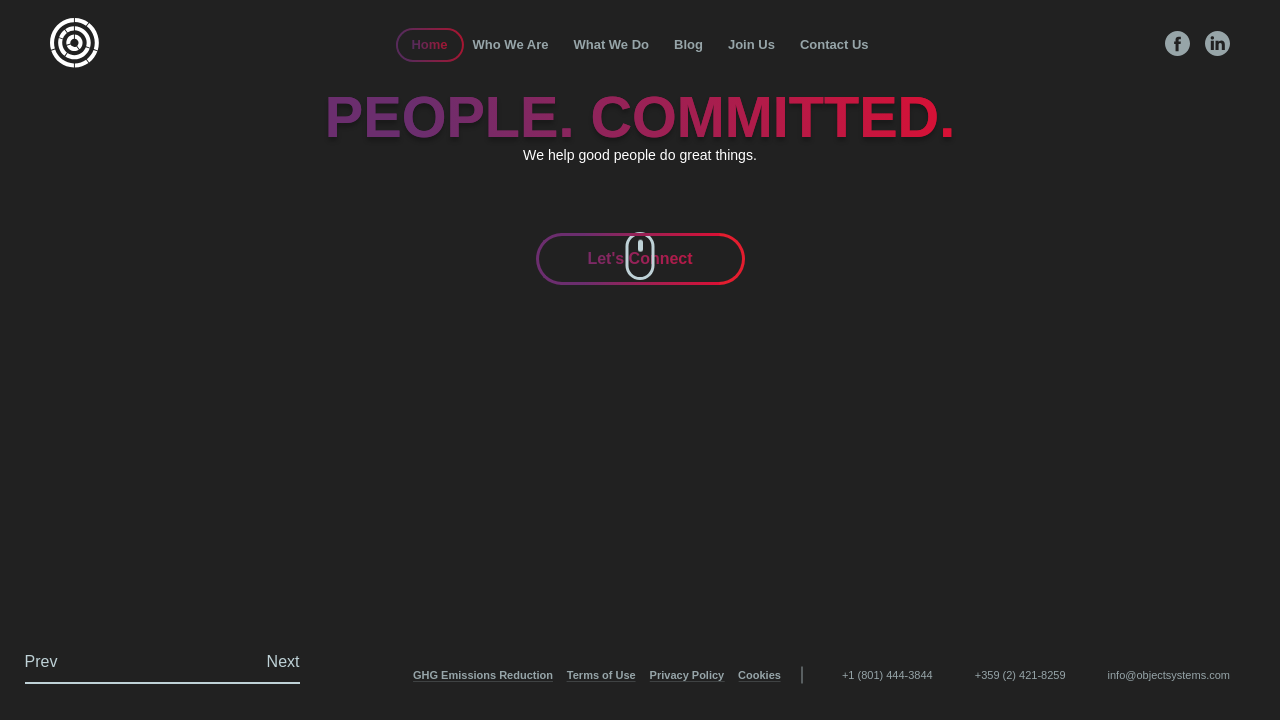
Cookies (759, 675)
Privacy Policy (687, 675)
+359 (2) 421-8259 (1020, 675)
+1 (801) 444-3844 (887, 675)
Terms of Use (601, 675)
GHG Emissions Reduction (483, 675)
